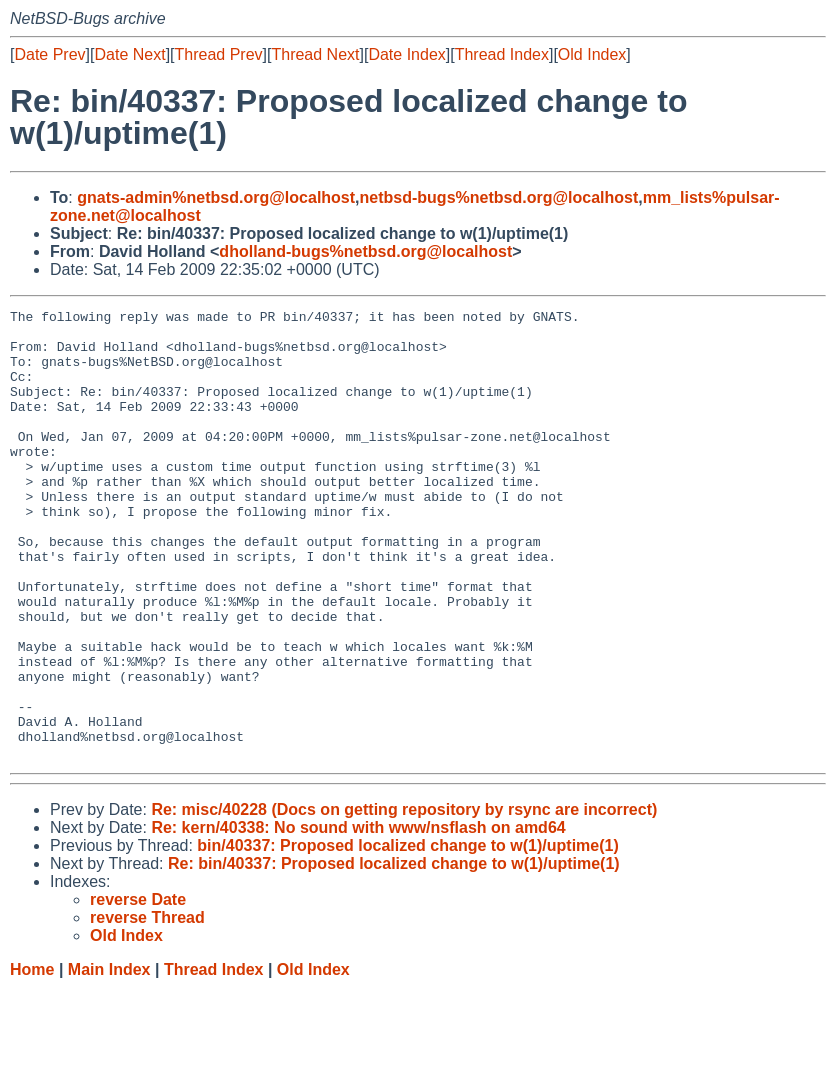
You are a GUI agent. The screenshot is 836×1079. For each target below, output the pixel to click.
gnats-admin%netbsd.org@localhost (216, 197)
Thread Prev (219, 54)
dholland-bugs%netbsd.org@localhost (365, 251)
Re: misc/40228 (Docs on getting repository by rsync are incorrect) (404, 899)
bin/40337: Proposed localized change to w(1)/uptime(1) (407, 935)
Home (32, 1059)
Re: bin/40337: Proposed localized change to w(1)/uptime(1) (394, 953)
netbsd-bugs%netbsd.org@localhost (499, 197)
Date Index (406, 54)
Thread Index (502, 54)
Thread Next (315, 54)
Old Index (592, 54)
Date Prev (49, 54)
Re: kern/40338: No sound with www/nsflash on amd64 (358, 917)
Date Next (129, 54)
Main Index (109, 1059)
